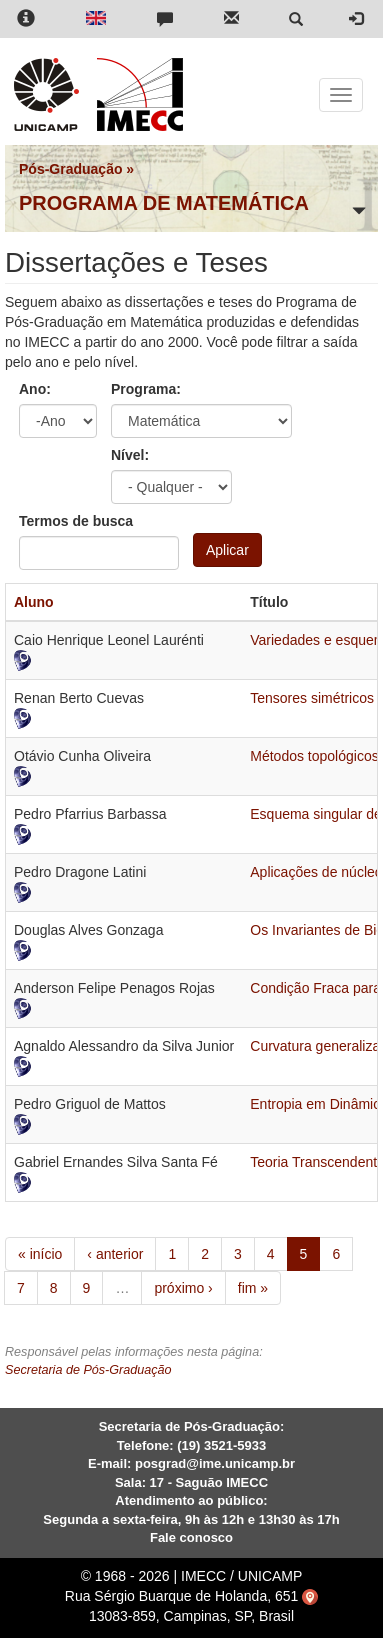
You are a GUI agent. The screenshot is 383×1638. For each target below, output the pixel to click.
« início (40, 1254)
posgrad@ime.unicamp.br (215, 1463)
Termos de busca (76, 521)
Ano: (35, 389)
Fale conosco (191, 1537)
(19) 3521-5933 (221, 1445)
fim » (253, 1288)
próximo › (183, 1288)
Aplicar (227, 550)
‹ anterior (115, 1254)
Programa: (146, 389)
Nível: (130, 455)
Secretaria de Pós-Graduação (88, 1370)
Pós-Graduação (70, 169)
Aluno (34, 602)
